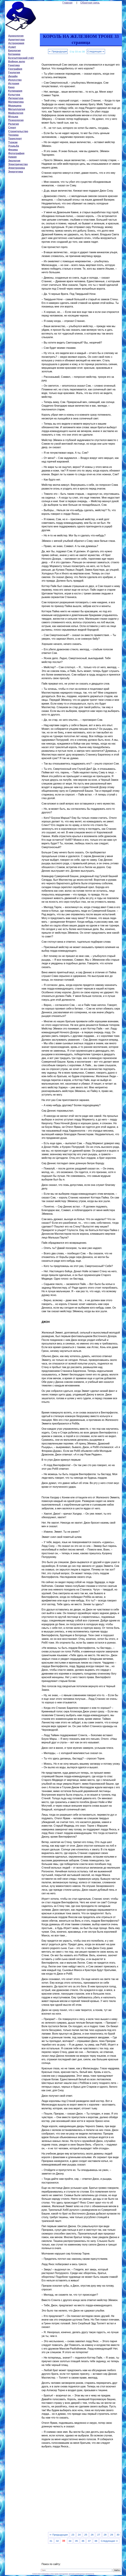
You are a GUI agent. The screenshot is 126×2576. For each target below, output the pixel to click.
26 (92, 2534)
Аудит (12, 47)
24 (79, 2534)
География (15, 69)
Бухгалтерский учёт (21, 58)
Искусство (15, 79)
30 (118, 2534)
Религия (13, 124)
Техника (13, 135)
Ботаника (14, 54)
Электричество (18, 164)
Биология (14, 50)
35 (76, 2540)
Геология (14, 72)
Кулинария (15, 90)
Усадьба (13, 146)
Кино (11, 87)
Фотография (16, 153)
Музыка (13, 116)
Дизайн (13, 76)
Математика (16, 101)
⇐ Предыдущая (58, 51)
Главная (68, 2)
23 (72, 2534)
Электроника (16, 168)
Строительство (18, 131)
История (13, 83)
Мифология (15, 113)
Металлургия (16, 109)
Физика (13, 149)
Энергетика (15, 171)
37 (89, 2540)
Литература (15, 98)
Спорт (12, 127)
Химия (12, 157)
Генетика (14, 65)
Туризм (13, 142)
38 (95, 2540)
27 (98, 2534)
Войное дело (16, 61)
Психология (16, 120)
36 (83, 2540)
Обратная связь (90, 2)
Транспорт (15, 138)
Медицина (14, 105)
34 (70, 2540)
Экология (14, 160)
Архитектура (16, 39)
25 (85, 2534)
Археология (15, 35)
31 (51, 2540)
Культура (14, 94)
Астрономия (16, 43)
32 (57, 2540)
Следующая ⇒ (95, 51)
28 (105, 2534)
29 (111, 2534)
